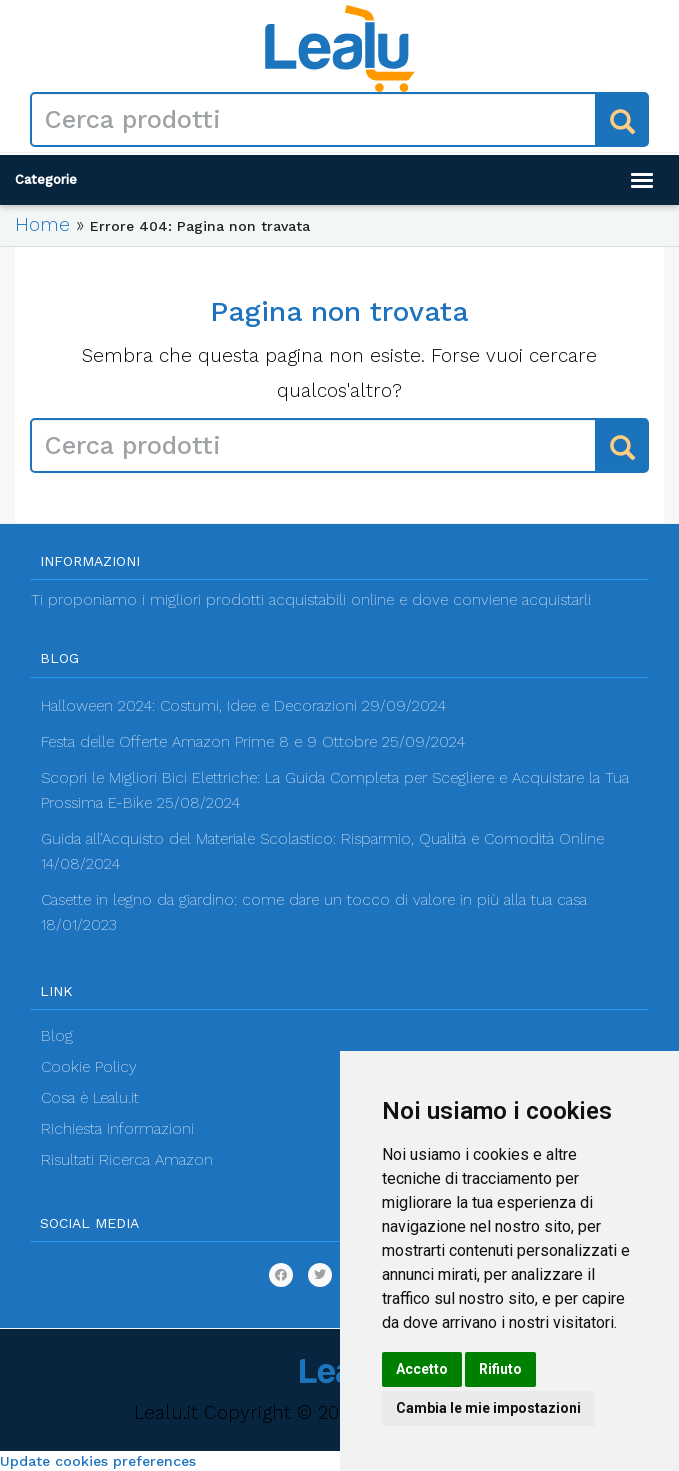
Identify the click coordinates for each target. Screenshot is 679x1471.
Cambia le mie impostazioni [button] (488, 1408)
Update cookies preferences (98, 1461)
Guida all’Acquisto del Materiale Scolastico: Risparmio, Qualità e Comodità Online (322, 839)
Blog (57, 1036)
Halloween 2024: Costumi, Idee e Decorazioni (199, 706)
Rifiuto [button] (500, 1369)
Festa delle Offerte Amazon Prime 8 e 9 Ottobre (209, 742)
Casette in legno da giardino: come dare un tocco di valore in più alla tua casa (314, 900)
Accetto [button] (422, 1369)
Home (42, 224)
